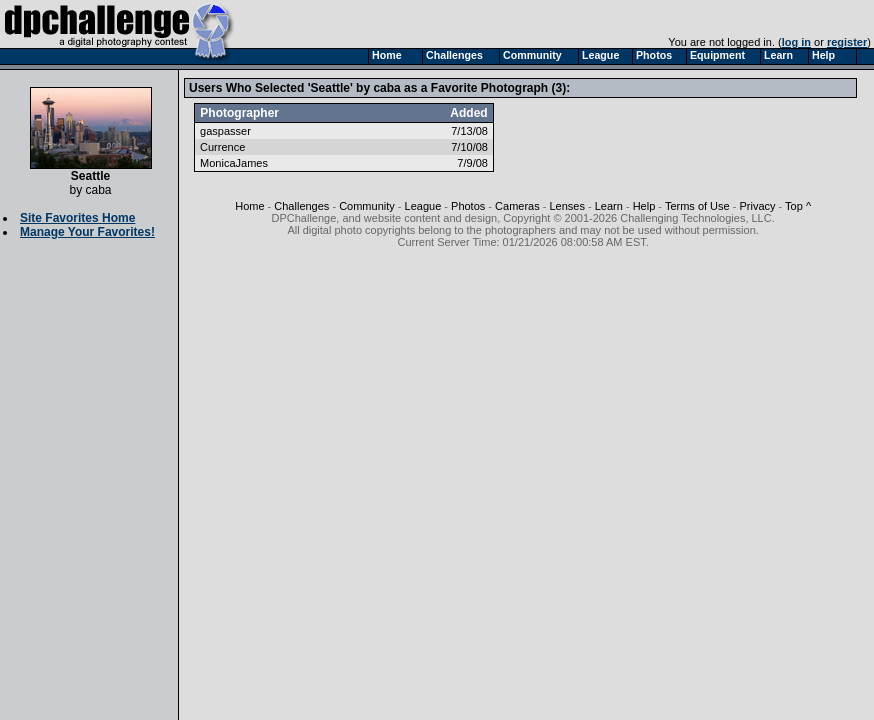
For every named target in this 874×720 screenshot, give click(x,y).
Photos (468, 206)
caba (98, 190)
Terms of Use (697, 206)
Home (249, 206)
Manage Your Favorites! (87, 232)
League (423, 206)
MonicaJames (234, 163)
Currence (222, 147)
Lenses (566, 206)
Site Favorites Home (77, 218)
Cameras (517, 206)
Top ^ (798, 206)
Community (367, 206)
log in (796, 42)
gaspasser (225, 131)
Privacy (757, 206)
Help (644, 206)
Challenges (301, 206)
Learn (609, 206)
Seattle (91, 170)
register (847, 42)
